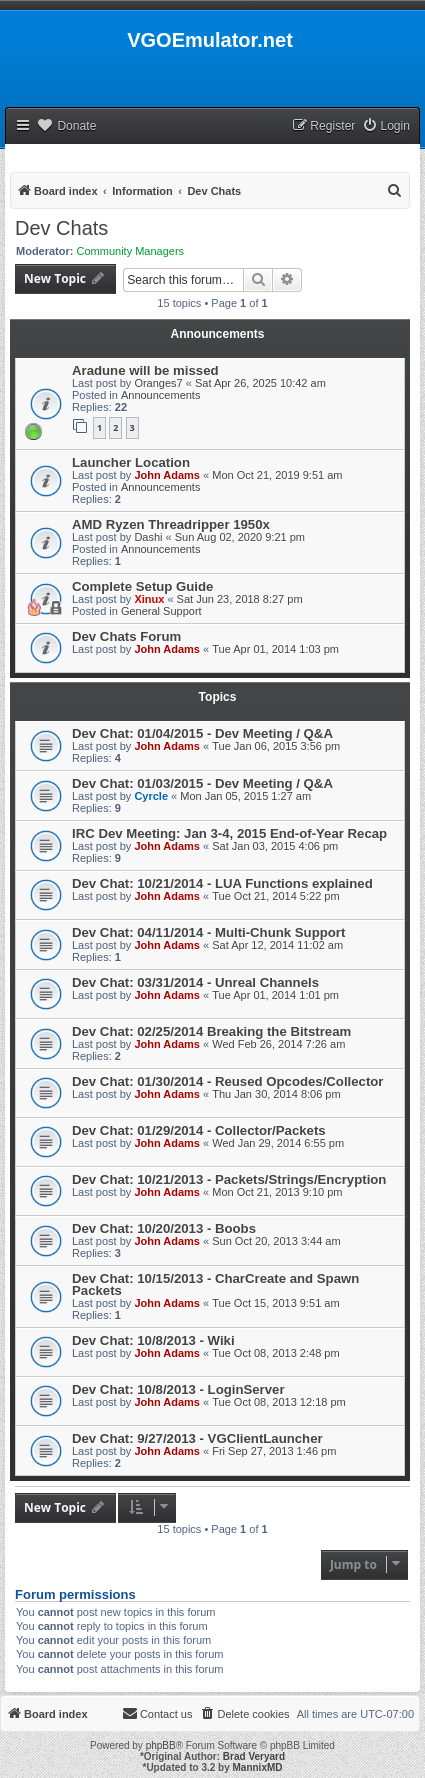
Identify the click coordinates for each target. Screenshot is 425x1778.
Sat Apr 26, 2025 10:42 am (260, 383)
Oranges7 (158, 383)
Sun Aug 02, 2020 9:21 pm (240, 537)
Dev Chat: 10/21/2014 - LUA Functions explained (222, 883)
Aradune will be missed (145, 370)
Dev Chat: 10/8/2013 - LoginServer (178, 1389)
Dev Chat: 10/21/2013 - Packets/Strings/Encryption (229, 1179)
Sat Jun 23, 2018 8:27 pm (240, 599)
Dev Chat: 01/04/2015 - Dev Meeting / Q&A (202, 733)
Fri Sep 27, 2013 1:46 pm (274, 1451)
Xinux (149, 599)
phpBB (161, 1745)
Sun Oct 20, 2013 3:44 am (276, 1241)
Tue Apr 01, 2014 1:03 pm (275, 649)
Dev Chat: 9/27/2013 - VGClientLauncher (197, 1438)
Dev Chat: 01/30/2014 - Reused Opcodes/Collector (227, 1081)
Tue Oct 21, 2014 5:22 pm (275, 896)
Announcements (161, 395)
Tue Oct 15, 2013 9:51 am (275, 1303)
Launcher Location (131, 462)
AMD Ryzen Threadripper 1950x (171, 524)
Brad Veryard (254, 1756)
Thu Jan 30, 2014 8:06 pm (276, 1094)
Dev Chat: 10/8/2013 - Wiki (153, 1340)
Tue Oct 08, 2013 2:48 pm (275, 1353)
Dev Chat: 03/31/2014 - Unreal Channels (195, 982)
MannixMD (258, 1767)
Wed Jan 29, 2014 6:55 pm (278, 1143)
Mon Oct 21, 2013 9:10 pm (277, 1192)
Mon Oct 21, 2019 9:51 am (277, 475)
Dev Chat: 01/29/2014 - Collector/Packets (199, 1130)
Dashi (148, 537)
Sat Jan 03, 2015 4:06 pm (275, 846)
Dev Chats (61, 228)
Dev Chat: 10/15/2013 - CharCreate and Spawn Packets (215, 1284)
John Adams (167, 475)
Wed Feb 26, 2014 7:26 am (278, 1044)
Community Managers (131, 251)
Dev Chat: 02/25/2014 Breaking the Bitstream (211, 1031)
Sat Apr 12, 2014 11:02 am (277, 945)
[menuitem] (386, 126)
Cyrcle (151, 796)
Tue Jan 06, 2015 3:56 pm (276, 746)
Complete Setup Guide (142, 586)
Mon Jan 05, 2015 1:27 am (245, 796)
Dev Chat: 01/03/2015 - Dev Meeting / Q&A (202, 783)
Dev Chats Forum (126, 636)
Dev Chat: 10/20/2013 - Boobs (164, 1228)
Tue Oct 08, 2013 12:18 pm (279, 1402)
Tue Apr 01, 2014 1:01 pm (275, 995)
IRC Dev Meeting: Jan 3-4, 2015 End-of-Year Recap (229, 833)
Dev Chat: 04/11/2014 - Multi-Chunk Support (208, 932)
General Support (161, 611)
